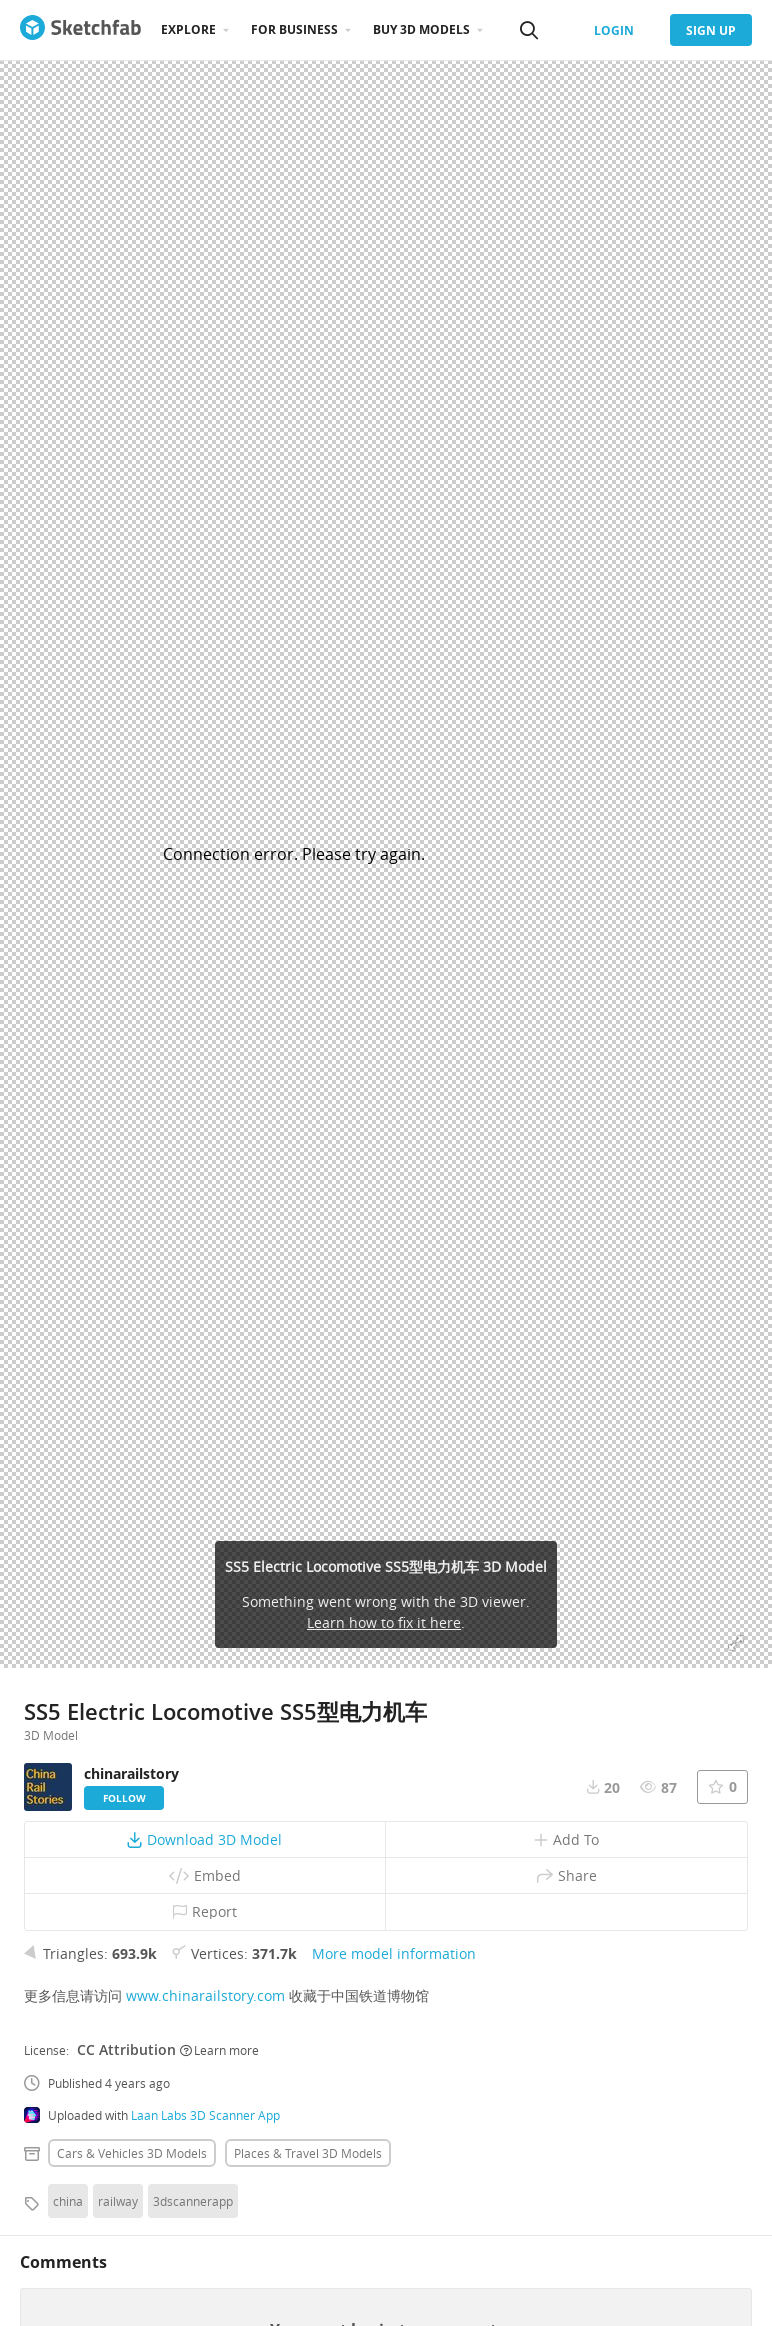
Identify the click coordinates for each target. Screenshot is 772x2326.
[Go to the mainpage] (80, 30)
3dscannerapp (193, 2201)
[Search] (529, 30)
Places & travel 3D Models (308, 2153)
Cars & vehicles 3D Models (132, 2153)
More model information (394, 1953)
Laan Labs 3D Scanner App (205, 2115)
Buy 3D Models (421, 29)
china (68, 2201)
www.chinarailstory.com (205, 1995)
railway (118, 2201)
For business (294, 29)
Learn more (219, 2050)
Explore (188, 29)
